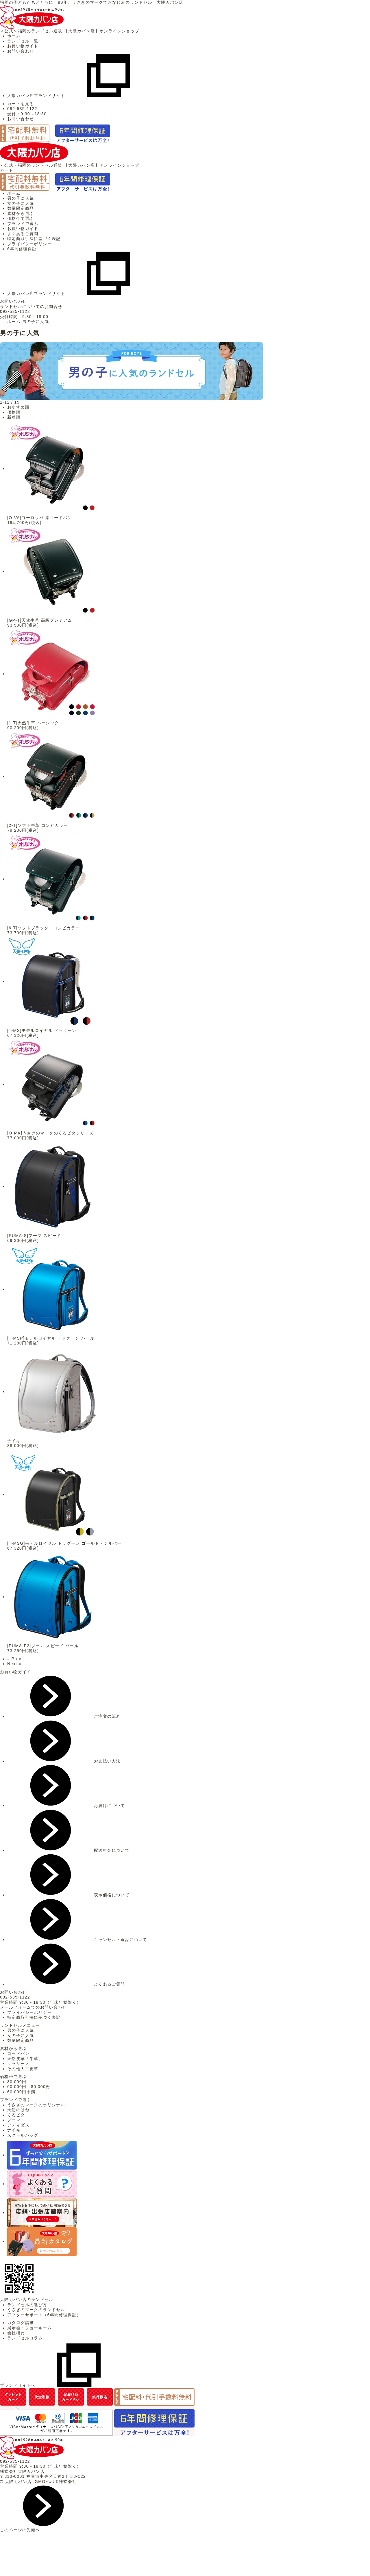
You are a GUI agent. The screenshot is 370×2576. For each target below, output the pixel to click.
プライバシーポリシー (29, 244)
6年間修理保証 (22, 248)
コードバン (18, 2053)
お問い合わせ (20, 51)
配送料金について (68, 1850)
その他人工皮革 (22, 2068)
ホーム (14, 36)
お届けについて (66, 1805)
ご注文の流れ (64, 1716)
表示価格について (68, 1894)
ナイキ (14, 2130)
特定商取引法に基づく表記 (34, 238)
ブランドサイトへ (61, 2385)
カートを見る (20, 103)
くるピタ (16, 2115)
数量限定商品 (20, 208)
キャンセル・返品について (77, 1939)
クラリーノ (18, 2063)
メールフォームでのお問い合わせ (33, 2007)
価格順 (14, 412)
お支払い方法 (64, 1761)
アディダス (18, 2125)
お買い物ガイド (22, 46)
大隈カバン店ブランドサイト (79, 95)
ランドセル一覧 (22, 41)
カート (6, 170)
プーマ (14, 2120)
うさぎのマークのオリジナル (36, 2105)
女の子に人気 (20, 203)
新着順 (14, 417)
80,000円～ (19, 2081)
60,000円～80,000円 (28, 2086)
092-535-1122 (15, 311)
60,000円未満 (21, 2092)
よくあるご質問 (22, 233)
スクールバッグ (22, 2135)
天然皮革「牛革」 (25, 2058)
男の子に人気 (20, 198)
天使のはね (18, 2109)
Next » (14, 1663)
